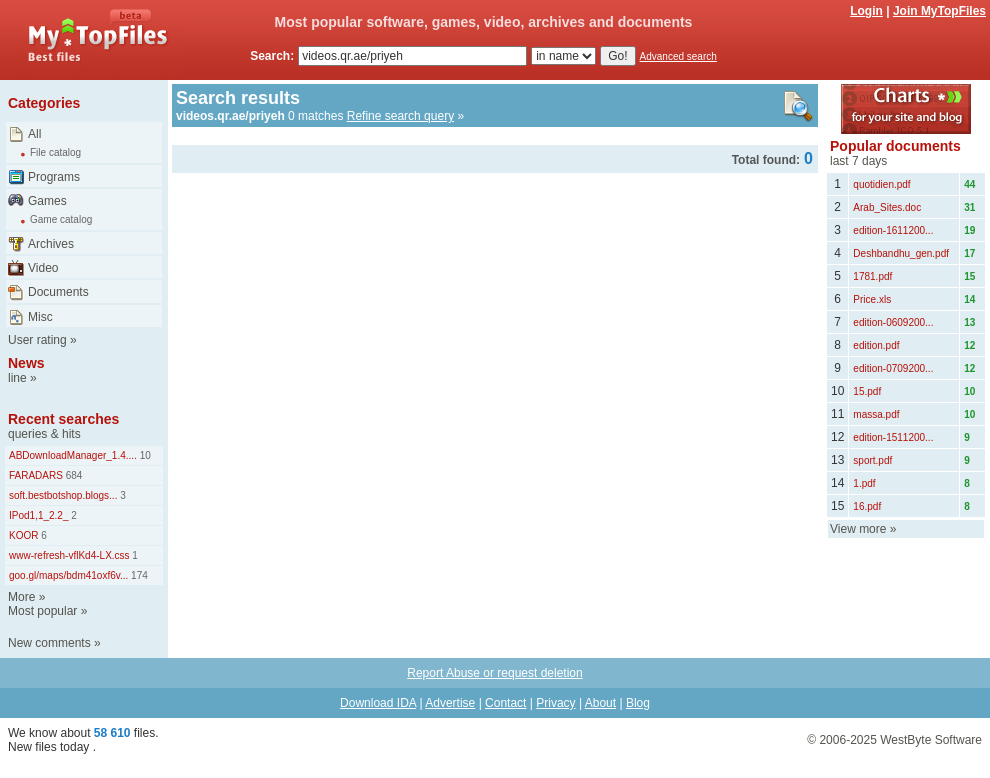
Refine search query (400, 116)
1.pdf (864, 483)
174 (137, 575)
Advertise (450, 703)
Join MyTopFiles (939, 11)
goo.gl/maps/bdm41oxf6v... (68, 575)
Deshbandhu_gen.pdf (901, 253)
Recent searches (63, 419)
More (21, 597)
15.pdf (867, 391)
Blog (638, 703)
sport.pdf (872, 460)
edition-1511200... (893, 437)
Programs (54, 177)
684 (72, 475)
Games (47, 201)
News (26, 363)
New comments (49, 643)
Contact (505, 703)
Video (43, 268)
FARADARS (36, 475)
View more (858, 529)
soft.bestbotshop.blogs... (63, 495)
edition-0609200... (893, 322)
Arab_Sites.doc (887, 207)
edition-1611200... (893, 230)
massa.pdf (876, 414)
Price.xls (872, 299)
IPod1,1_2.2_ (39, 515)
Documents (58, 292)
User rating (37, 340)
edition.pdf (876, 345)
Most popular (42, 611)
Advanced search (678, 56)
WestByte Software (931, 740)
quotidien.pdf (881, 184)
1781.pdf (872, 276)
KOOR (23, 535)
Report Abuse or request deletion (494, 673)
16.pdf (867, 506)
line (17, 378)
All (34, 134)
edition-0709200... (893, 368)
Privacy (555, 703)
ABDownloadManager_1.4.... (73, 455)
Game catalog (61, 219)
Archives (51, 244)
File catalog (55, 152)
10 (144, 455)
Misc (40, 317)
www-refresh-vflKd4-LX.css (69, 555)
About (600, 703)
